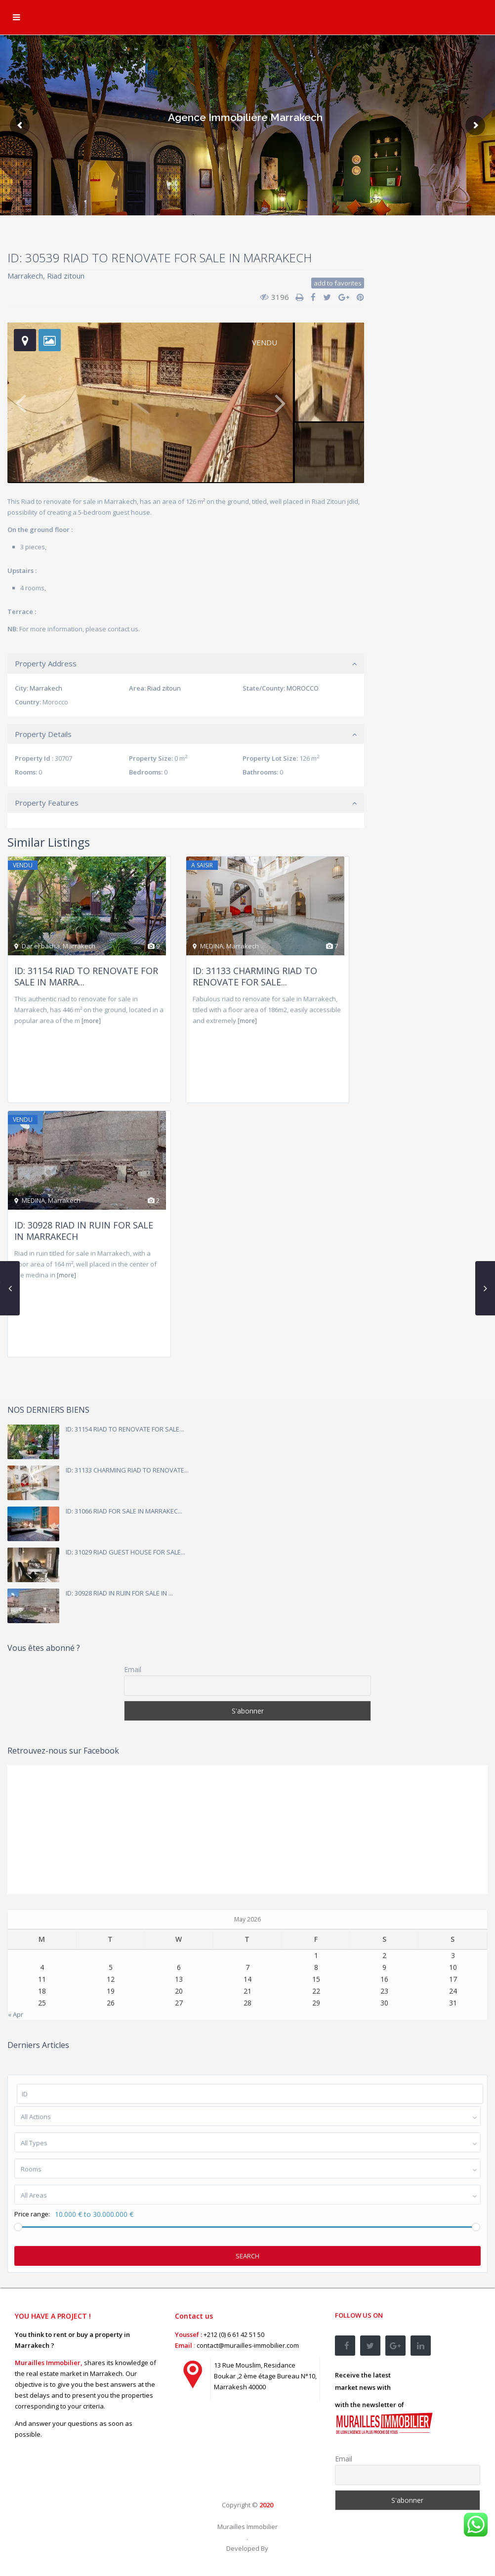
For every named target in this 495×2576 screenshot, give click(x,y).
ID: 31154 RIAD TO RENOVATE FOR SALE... (125, 1429)
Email (132, 1669)
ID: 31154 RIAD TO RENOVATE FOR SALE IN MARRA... (86, 976)
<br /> (247, 2453)
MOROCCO (303, 688)
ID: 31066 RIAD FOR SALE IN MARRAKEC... (124, 1511)
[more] (91, 1021)
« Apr (15, 2014)
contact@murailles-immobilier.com (248, 2345)
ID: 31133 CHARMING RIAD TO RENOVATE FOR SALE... (255, 976)
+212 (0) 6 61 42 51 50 (234, 2334)
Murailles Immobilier (247, 2526)
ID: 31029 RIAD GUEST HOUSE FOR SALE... (125, 1552)
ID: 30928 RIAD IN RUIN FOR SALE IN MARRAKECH (83, 1230)
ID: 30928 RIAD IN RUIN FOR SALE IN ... (119, 1593)
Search (247, 2255)
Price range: (32, 2214)
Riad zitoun (65, 276)
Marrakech (25, 276)
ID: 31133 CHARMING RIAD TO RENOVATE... (127, 1470)
